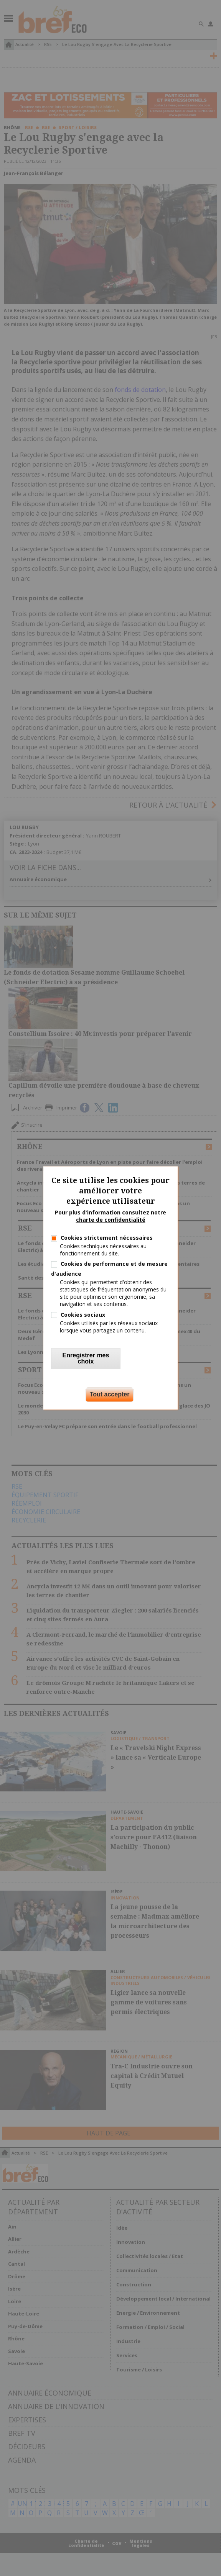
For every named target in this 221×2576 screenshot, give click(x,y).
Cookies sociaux (83, 1314)
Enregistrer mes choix (86, 1358)
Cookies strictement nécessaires (107, 1237)
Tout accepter (110, 1394)
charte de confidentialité (110, 1220)
